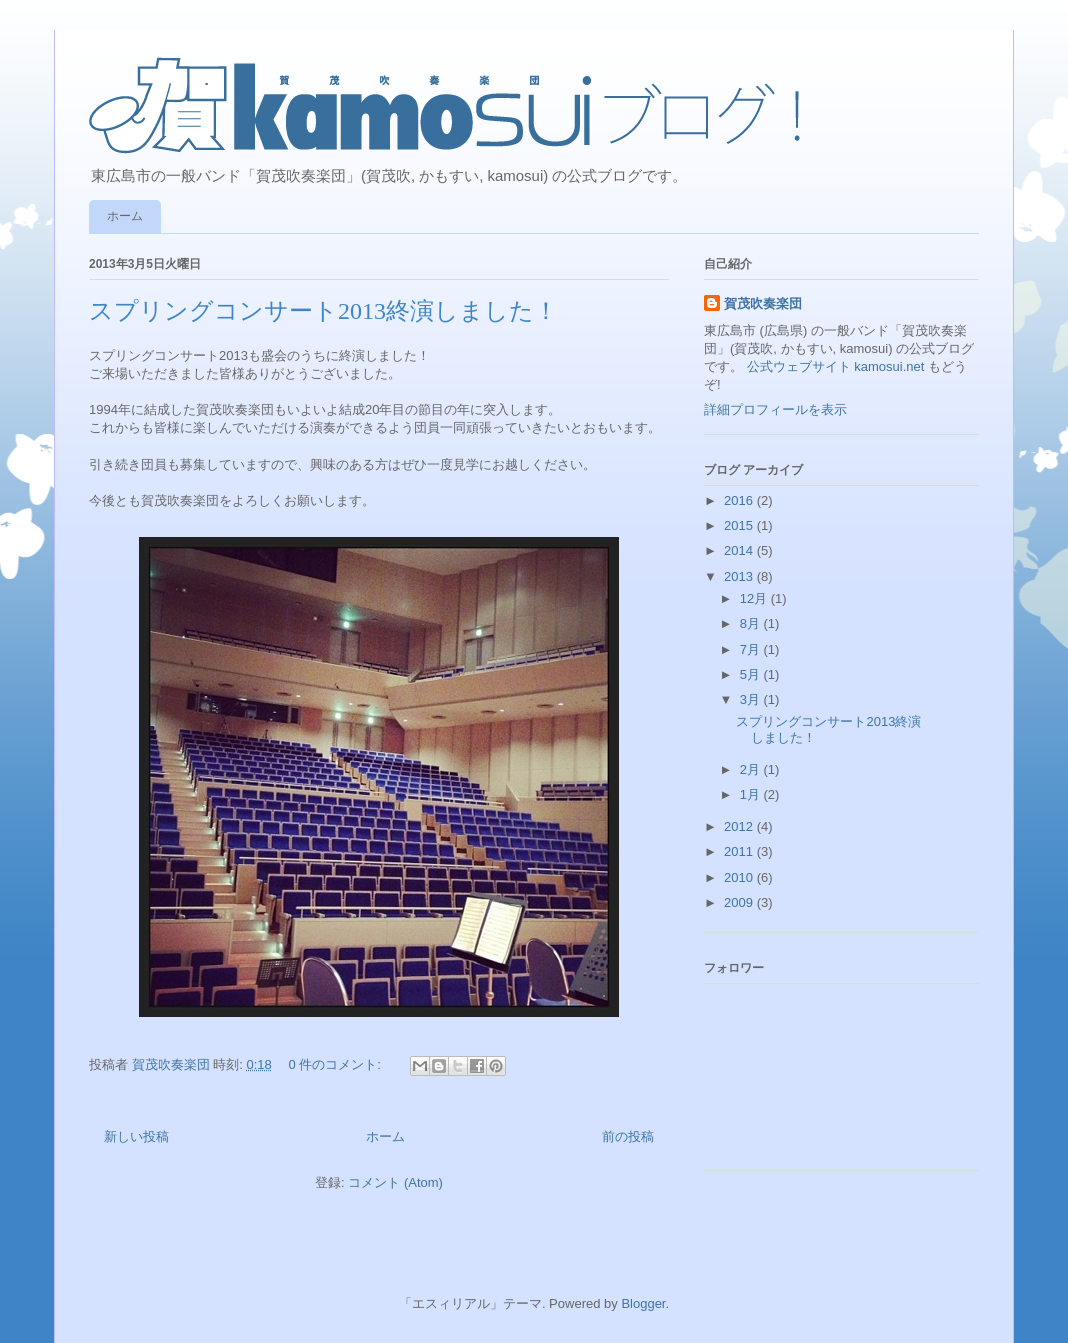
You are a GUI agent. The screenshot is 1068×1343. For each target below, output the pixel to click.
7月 (752, 649)
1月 (752, 794)
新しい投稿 (136, 1136)
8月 (752, 623)
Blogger (643, 1303)
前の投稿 (628, 1136)
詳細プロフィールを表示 (775, 409)
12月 (755, 598)
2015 (740, 525)
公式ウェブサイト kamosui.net (836, 366)
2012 (740, 826)
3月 (752, 699)
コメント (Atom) (395, 1182)
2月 (752, 769)
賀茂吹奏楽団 (763, 303)
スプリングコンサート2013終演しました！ (323, 311)
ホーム (125, 216)
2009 (740, 902)
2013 (740, 576)
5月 (752, 674)
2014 (740, 550)
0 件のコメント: (336, 1064)
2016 (740, 500)
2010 (740, 877)
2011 (740, 851)
